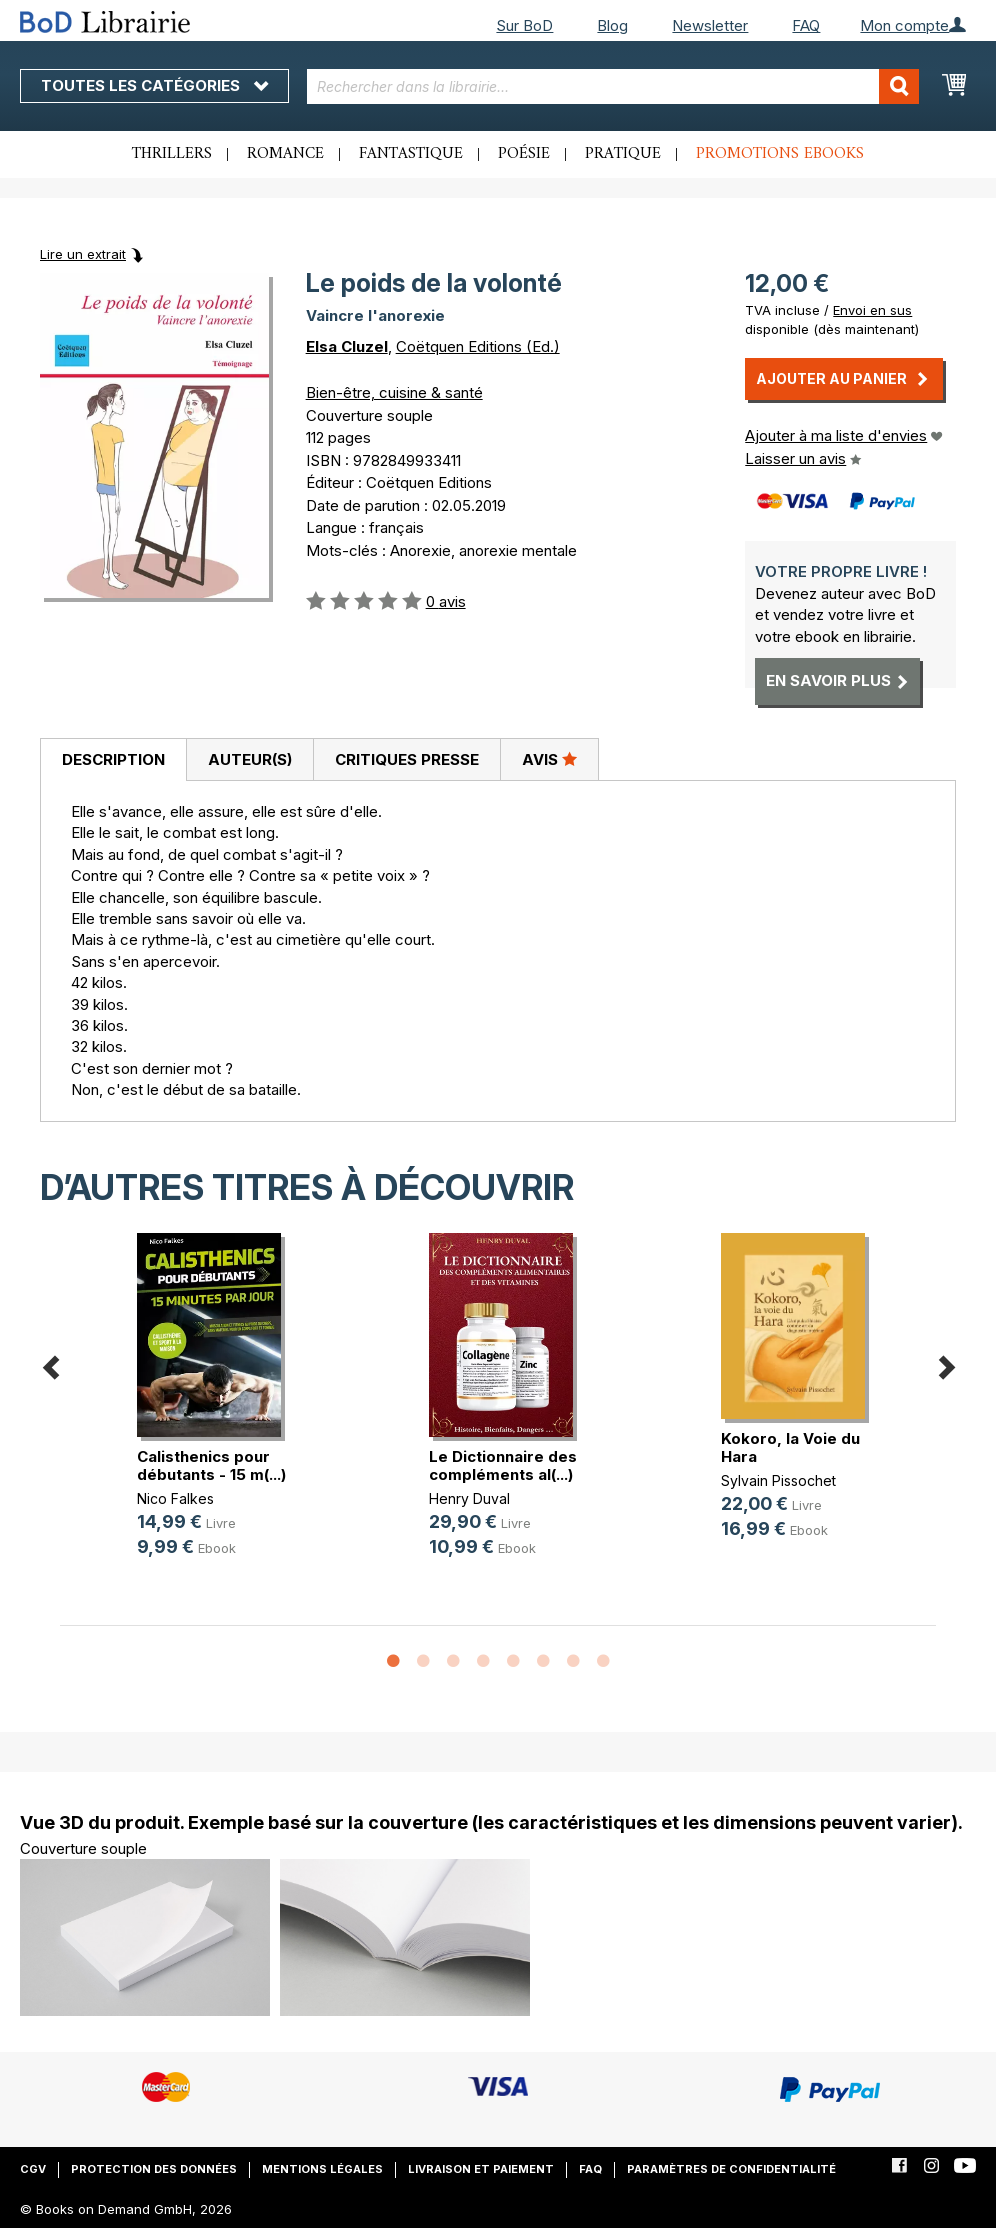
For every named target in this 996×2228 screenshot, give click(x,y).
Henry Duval (469, 1498)
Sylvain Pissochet (778, 1480)
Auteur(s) (250, 759)
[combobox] (613, 86)
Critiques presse (407, 759)
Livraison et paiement (481, 2169)
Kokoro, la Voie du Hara (790, 1447)
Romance (285, 154)
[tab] (113, 760)
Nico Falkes (175, 1498)
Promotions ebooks (780, 154)
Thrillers (172, 154)
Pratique (623, 154)
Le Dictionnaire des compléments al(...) (503, 1465)
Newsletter (710, 25)
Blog (612, 25)
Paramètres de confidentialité (731, 2169)
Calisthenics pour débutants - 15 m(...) (211, 1465)
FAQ (806, 25)
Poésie (524, 154)
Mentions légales (322, 2169)
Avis (549, 759)
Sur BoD (524, 25)
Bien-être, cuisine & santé (394, 392)
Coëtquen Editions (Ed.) (478, 346)
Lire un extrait (83, 254)
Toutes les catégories (154, 85)
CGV (33, 2169)
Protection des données (154, 2169)
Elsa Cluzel (347, 346)
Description (113, 759)
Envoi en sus (872, 310)
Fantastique (411, 154)
